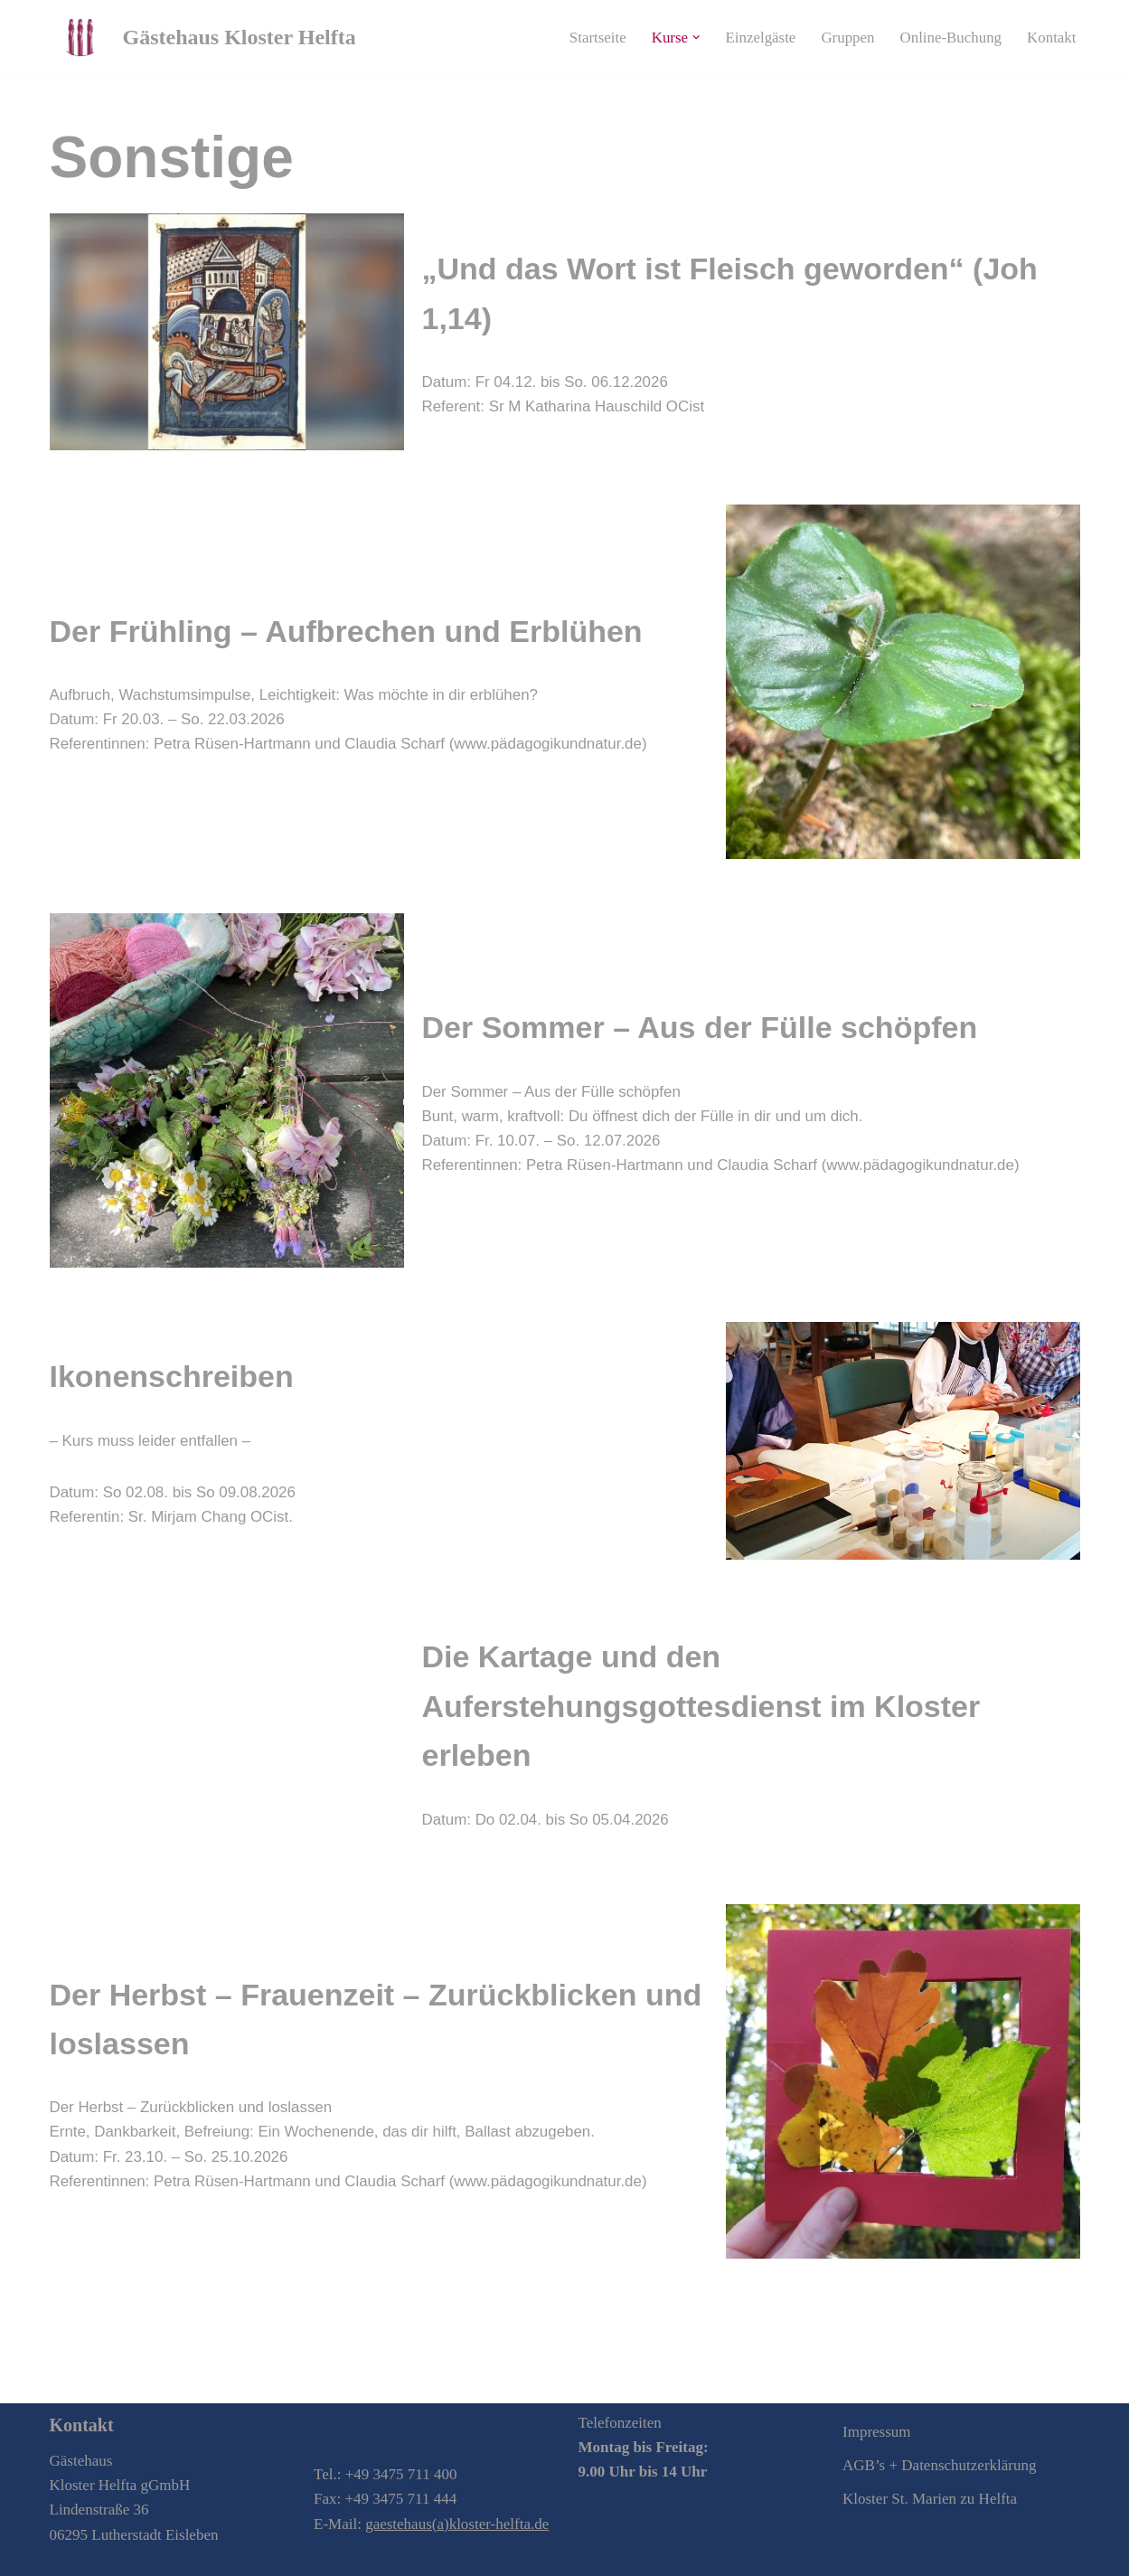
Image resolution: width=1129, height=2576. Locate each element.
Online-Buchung (949, 37)
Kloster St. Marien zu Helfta (929, 2499)
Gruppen (846, 37)
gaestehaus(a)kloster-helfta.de (457, 2524)
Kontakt (1052, 37)
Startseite (595, 37)
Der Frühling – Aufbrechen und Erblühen (346, 631)
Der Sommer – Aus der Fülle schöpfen (700, 1027)
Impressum (876, 2431)
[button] (695, 37)
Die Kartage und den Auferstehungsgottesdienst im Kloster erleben (701, 1705)
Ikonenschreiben (172, 1376)
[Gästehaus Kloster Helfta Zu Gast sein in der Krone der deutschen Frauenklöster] (203, 37)
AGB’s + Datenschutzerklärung (939, 2465)
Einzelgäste (759, 37)
